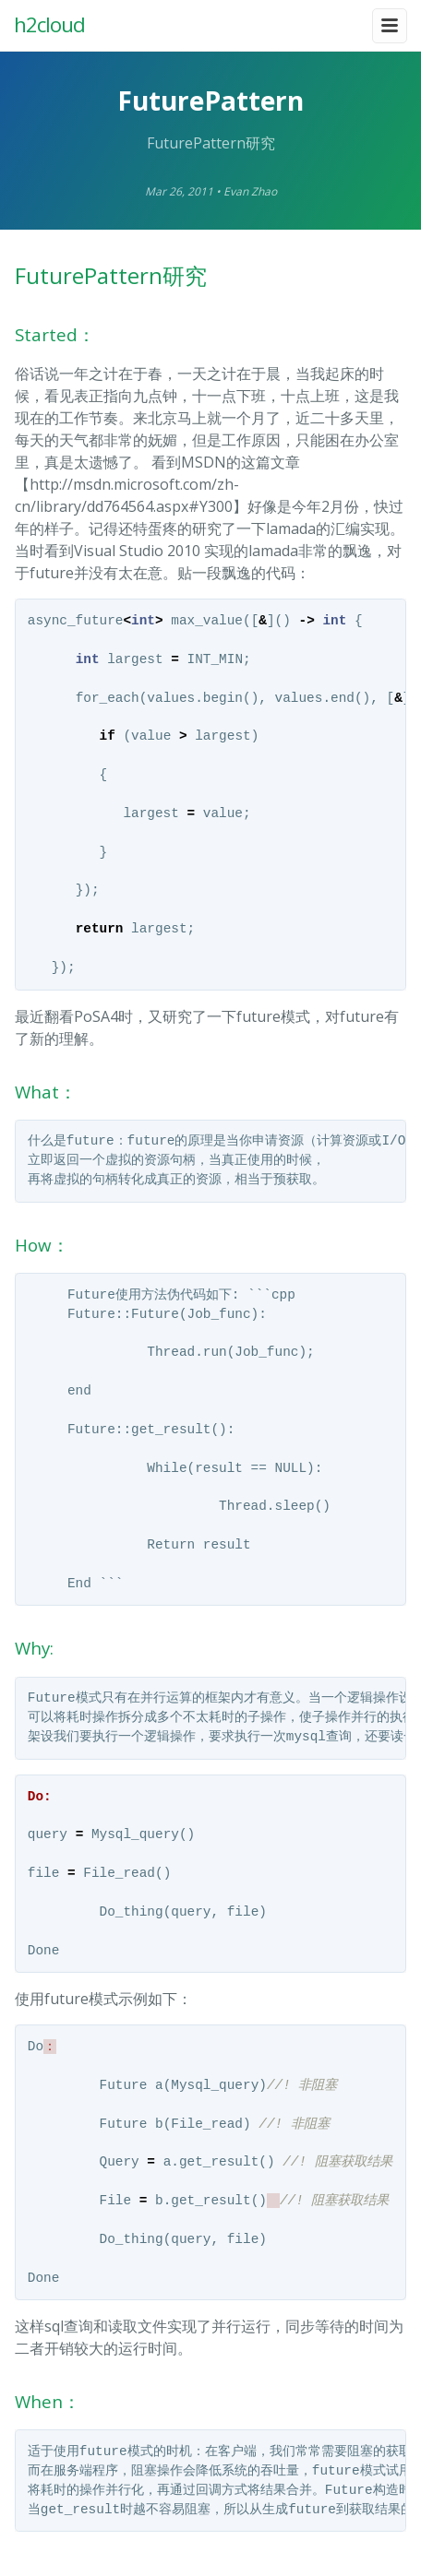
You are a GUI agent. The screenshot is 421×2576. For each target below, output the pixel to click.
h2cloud (49, 24)
